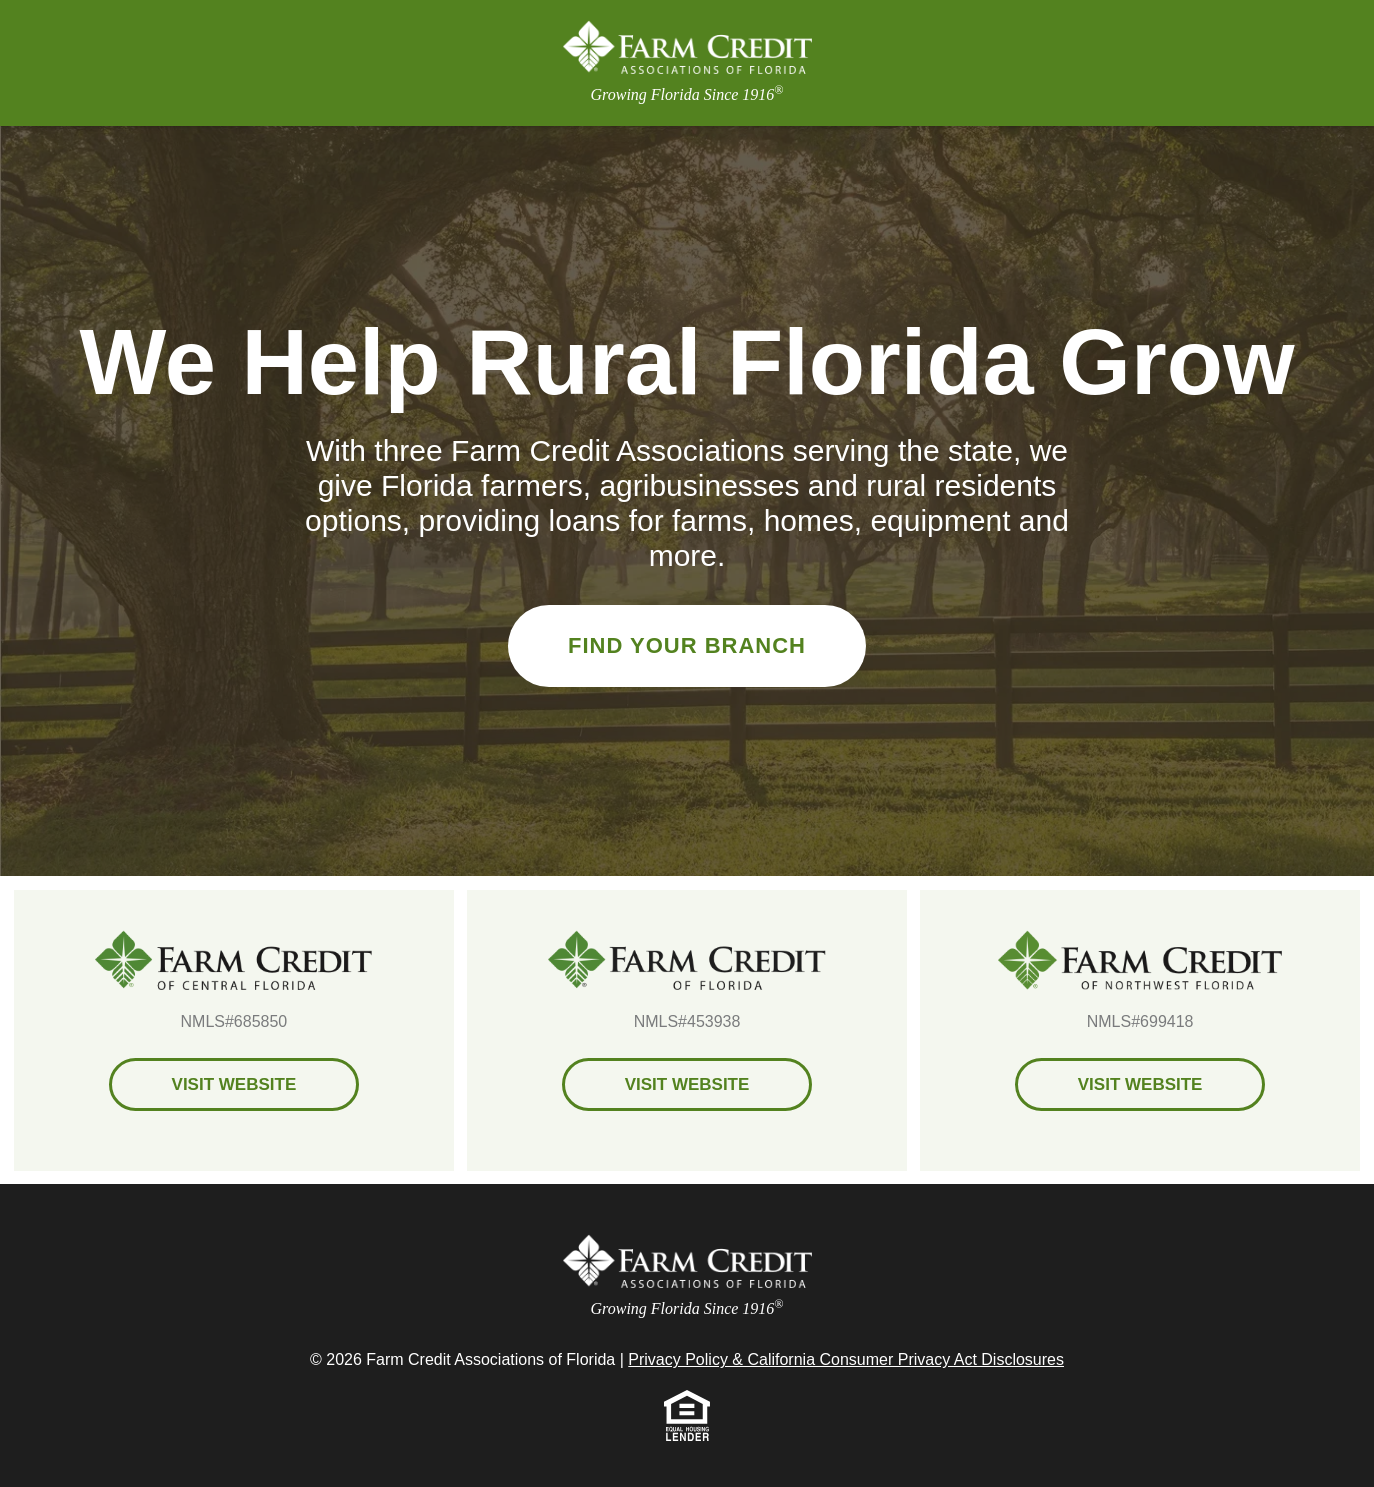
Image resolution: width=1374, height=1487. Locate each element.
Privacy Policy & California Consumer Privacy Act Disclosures (846, 1359)
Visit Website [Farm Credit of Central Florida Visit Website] (234, 1084)
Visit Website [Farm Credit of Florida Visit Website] (687, 1084)
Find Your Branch (687, 645)
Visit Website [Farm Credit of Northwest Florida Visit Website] (1140, 1084)
